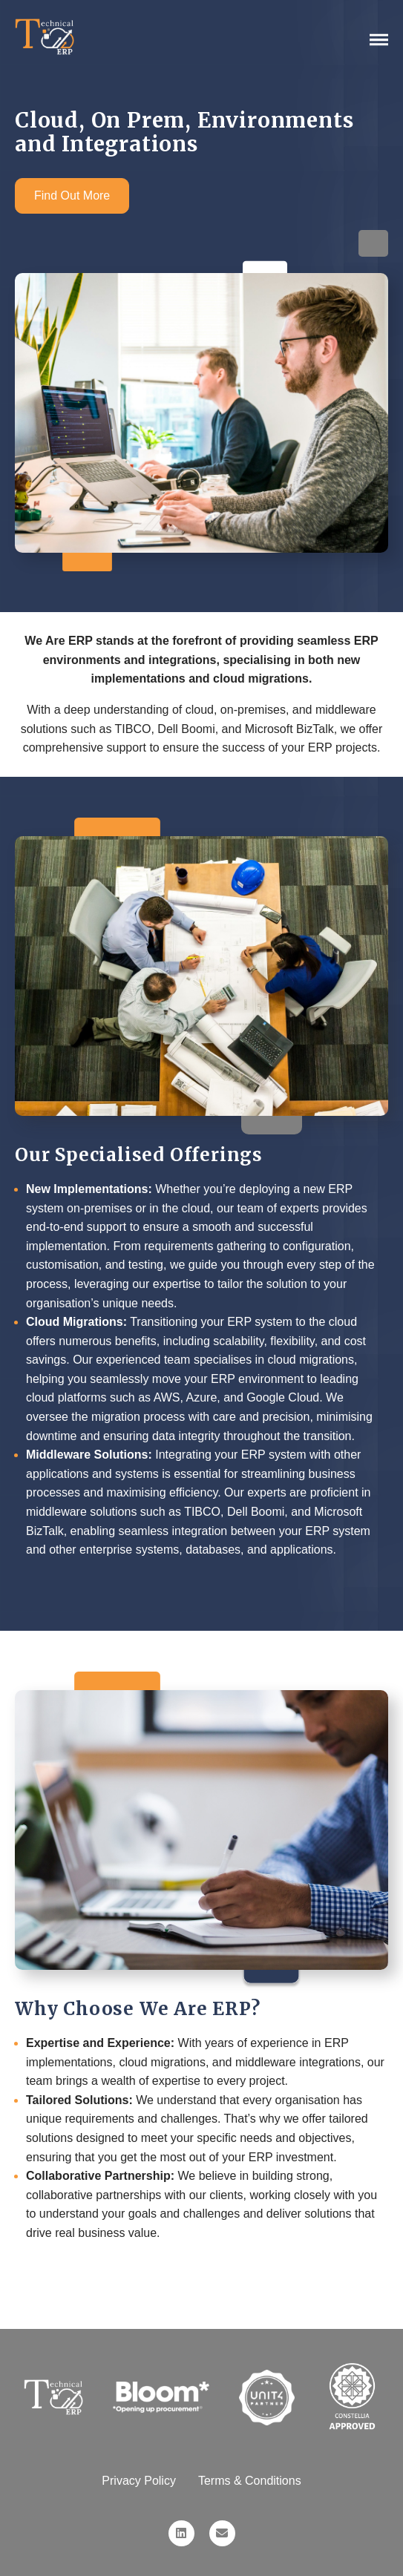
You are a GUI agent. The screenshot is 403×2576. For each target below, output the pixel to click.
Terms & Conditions (249, 2480)
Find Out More (72, 195)
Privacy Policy (139, 2480)
